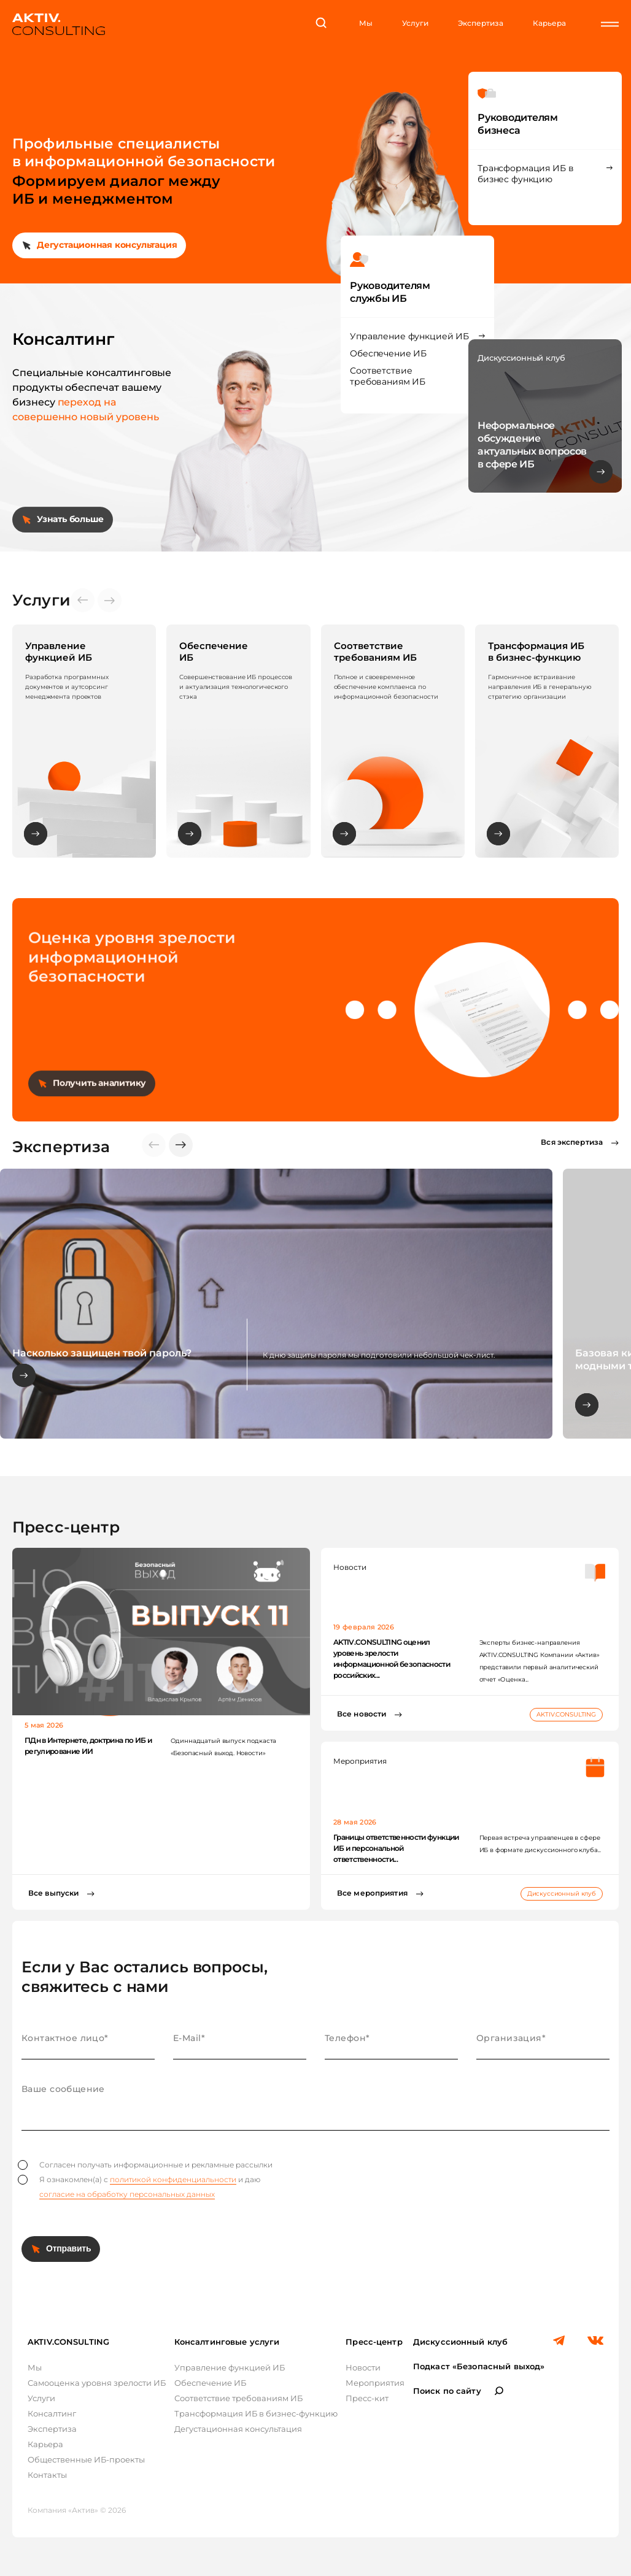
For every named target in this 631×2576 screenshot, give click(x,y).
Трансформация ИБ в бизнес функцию (525, 174)
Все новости (361, 1713)
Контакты (47, 2475)
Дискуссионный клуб (561, 1893)
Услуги (415, 23)
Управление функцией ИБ (409, 336)
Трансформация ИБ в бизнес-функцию (256, 2413)
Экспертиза (480, 23)
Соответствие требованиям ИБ (387, 376)
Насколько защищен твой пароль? (102, 1353)
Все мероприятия (372, 1892)
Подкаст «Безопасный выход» (478, 2366)
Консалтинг (52, 2413)
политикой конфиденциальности (173, 2179)
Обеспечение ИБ (388, 353)
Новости (363, 2367)
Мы (366, 23)
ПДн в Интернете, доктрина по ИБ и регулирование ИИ (88, 1746)
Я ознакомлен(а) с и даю (139, 2187)
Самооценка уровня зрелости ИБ (97, 2383)
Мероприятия (375, 2383)
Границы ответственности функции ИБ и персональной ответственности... (396, 1848)
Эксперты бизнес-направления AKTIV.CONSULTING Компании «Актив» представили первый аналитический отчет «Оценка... (539, 1661)
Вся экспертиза (572, 1142)
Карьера (549, 23)
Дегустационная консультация (107, 244)
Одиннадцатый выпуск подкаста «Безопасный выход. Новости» (224, 1747)
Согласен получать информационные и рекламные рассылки (145, 2165)
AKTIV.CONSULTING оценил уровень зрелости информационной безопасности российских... (391, 1658)
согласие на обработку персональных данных (127, 2194)
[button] (181, 1145)
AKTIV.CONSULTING (566, 1714)
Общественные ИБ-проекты (86, 2459)
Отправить (68, 2248)
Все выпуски (53, 1892)
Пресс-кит (367, 2398)
